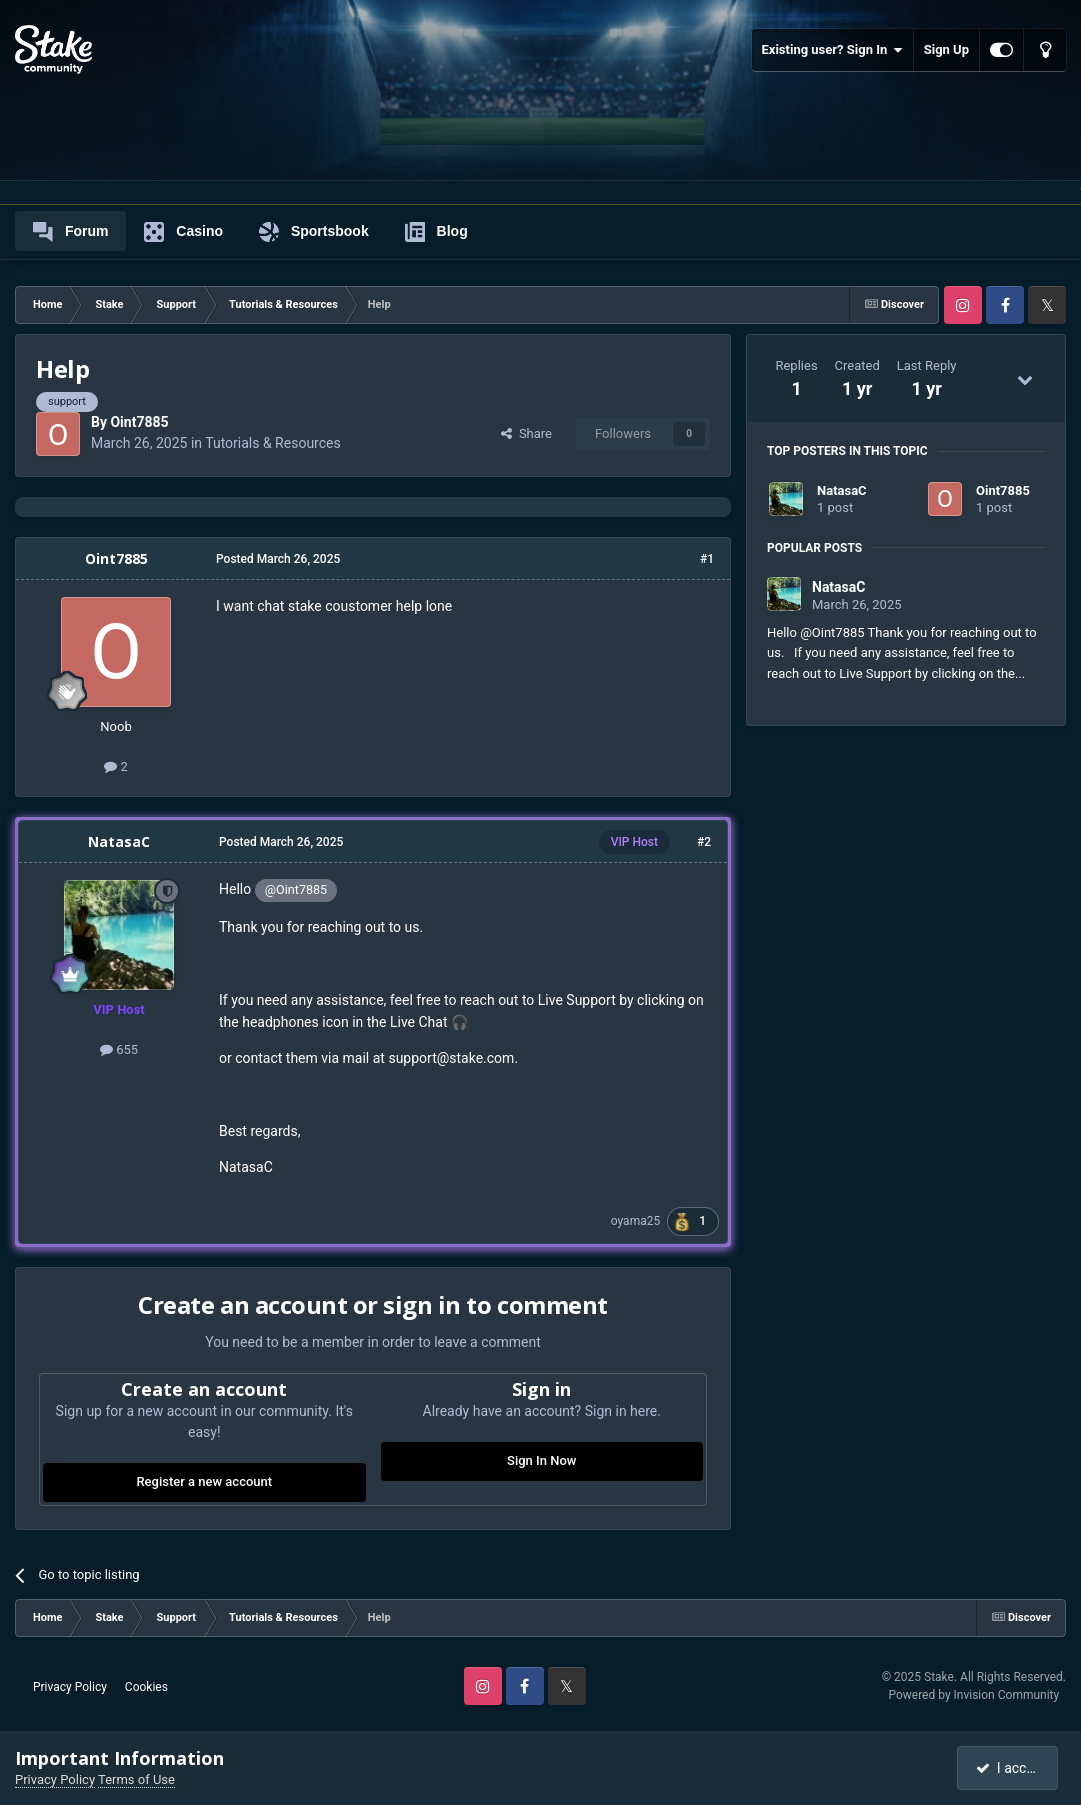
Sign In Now (541, 1460)
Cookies (146, 1687)
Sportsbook (314, 232)
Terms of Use (136, 1779)
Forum (70, 232)
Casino (183, 232)
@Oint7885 (296, 889)
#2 (704, 842)
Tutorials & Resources (272, 443)
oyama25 (635, 1221)
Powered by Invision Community (973, 1695)
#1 (707, 559)
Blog (436, 232)
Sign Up (946, 49)
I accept (1009, 1768)
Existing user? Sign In (832, 50)
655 (119, 1049)
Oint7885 (139, 422)
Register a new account (204, 1481)
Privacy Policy (70, 1687)
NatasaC (119, 841)
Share (526, 433)
